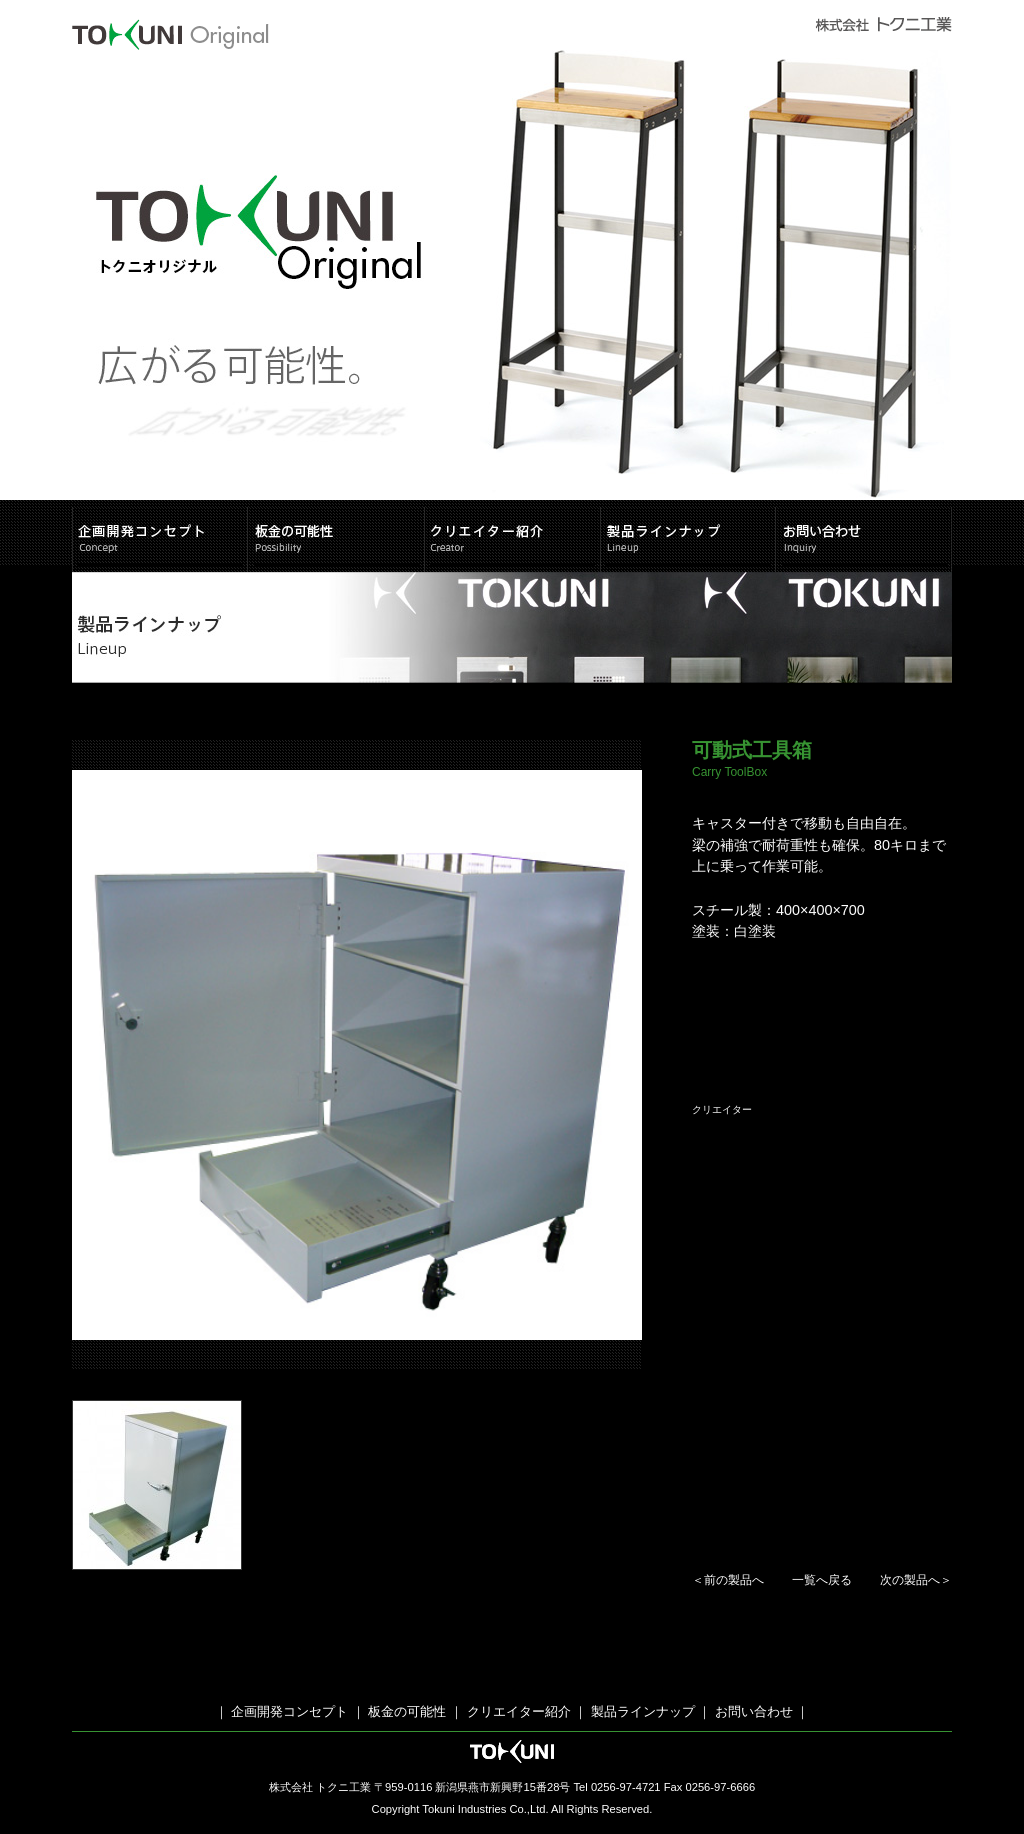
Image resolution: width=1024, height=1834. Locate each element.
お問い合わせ (754, 1711)
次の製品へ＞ (916, 1580)
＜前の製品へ (728, 1580)
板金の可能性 (406, 1711)
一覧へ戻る (822, 1580)
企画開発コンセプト (289, 1711)
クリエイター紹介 (519, 1711)
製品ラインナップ (643, 1711)
